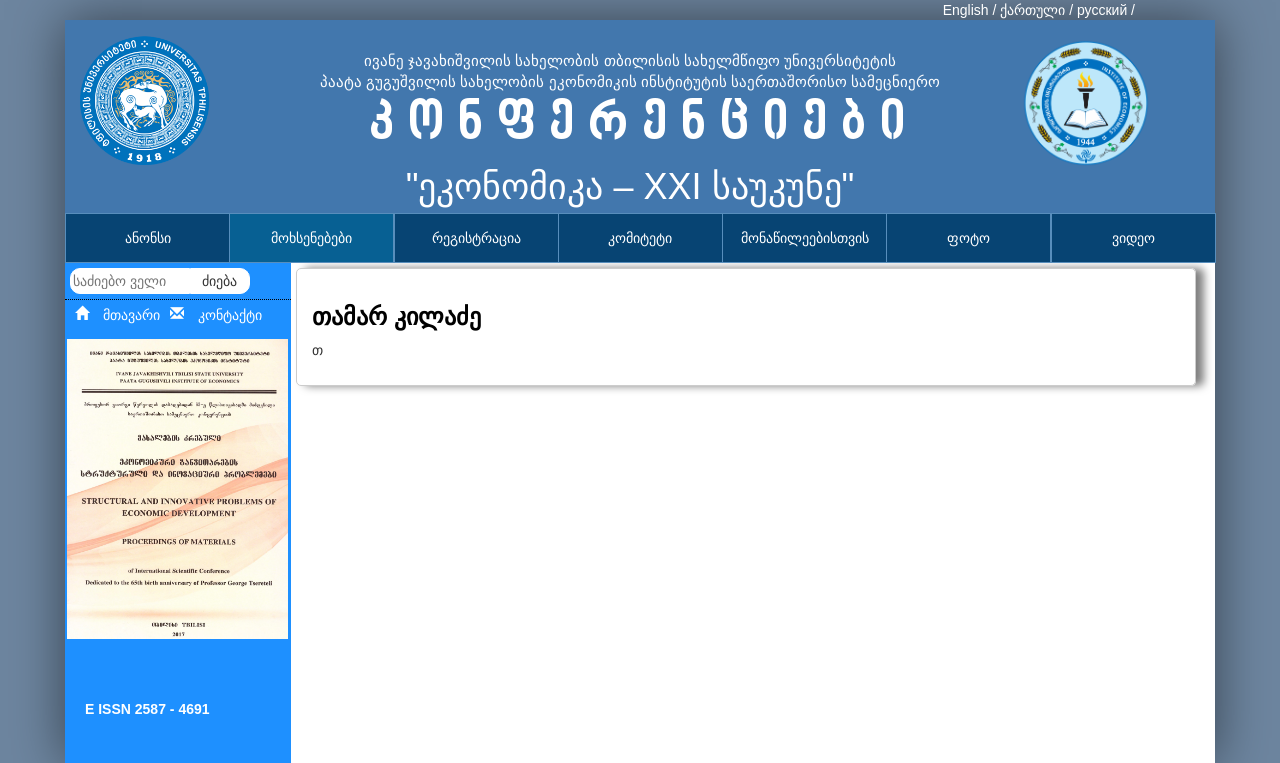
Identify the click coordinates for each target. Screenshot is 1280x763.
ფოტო (968, 238)
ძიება (219, 281)
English (966, 10)
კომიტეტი (640, 238)
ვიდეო (1133, 238)
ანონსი (148, 238)
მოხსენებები (311, 238)
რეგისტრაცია (476, 238)
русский (1102, 10)
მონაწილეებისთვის (805, 238)
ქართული (1032, 10)
